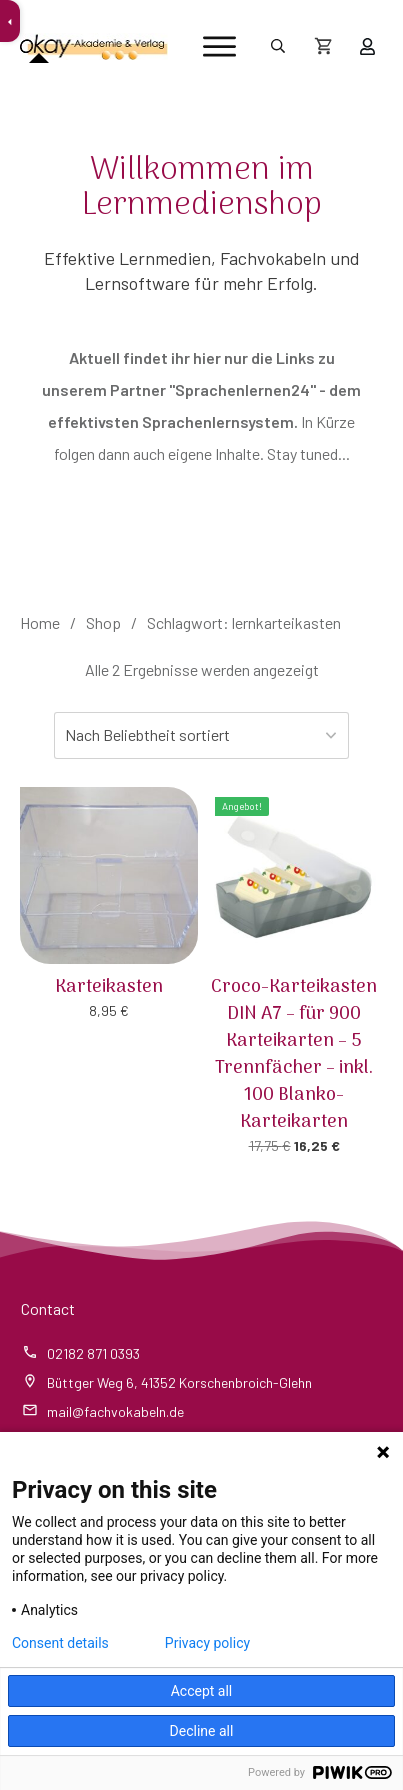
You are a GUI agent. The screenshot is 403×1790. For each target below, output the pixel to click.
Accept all (202, 1691)
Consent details (60, 1643)
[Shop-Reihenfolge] (202, 735)
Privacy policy (207, 1643)
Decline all (202, 1731)
